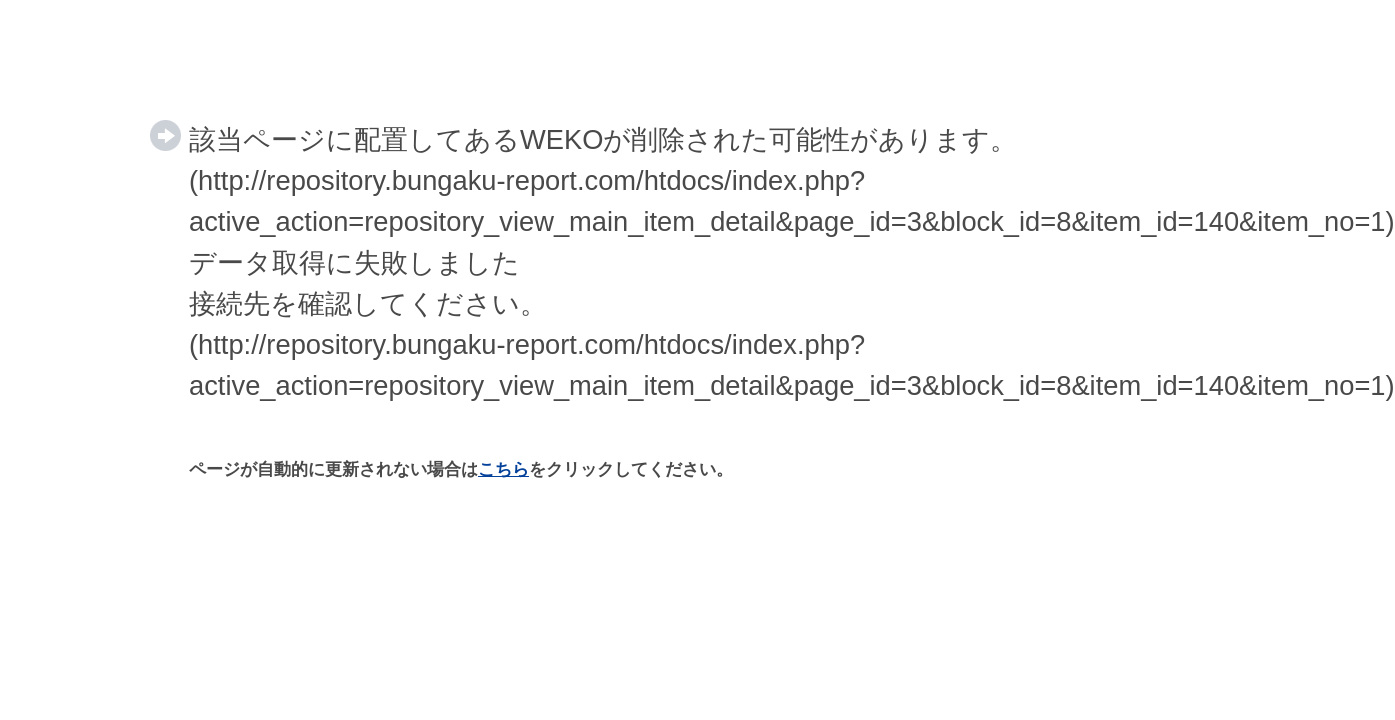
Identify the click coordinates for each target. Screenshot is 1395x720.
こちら (503, 469)
